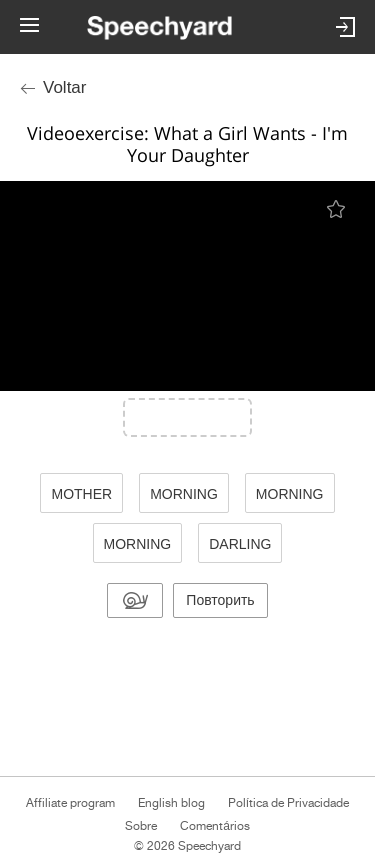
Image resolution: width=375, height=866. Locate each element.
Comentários (215, 826)
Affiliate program (70, 803)
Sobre (141, 826)
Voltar (64, 87)
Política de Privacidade (288, 803)
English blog (171, 803)
